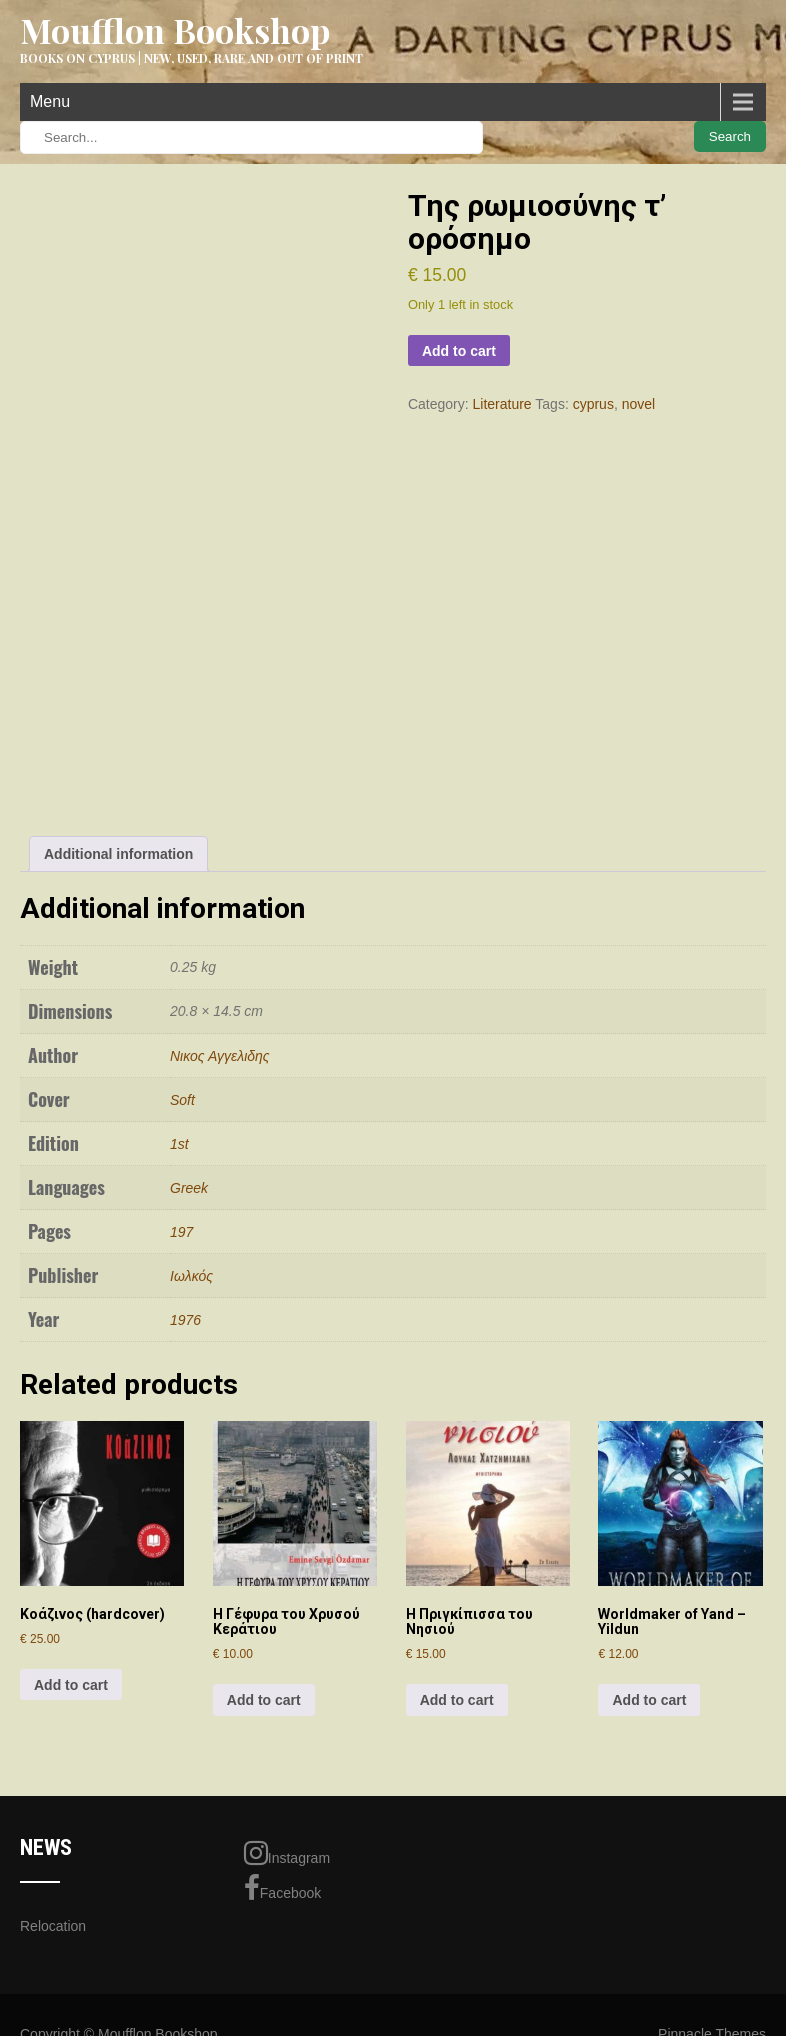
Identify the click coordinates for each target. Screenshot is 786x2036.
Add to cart (459, 351)
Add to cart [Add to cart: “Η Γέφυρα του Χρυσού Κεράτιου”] (264, 1700)
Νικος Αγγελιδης (220, 1056)
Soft (182, 1100)
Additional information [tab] (118, 854)
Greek (189, 1188)
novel (638, 404)
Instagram (287, 1853)
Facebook (282, 1888)
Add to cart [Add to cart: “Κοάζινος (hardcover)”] (71, 1685)
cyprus (593, 404)
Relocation (53, 1926)
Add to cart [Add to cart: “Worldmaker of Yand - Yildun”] (649, 1700)
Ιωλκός (191, 1276)
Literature (502, 404)
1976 (185, 1320)
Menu (50, 101)
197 (181, 1232)
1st (179, 1144)
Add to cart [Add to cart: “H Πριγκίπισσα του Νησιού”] (457, 1700)
